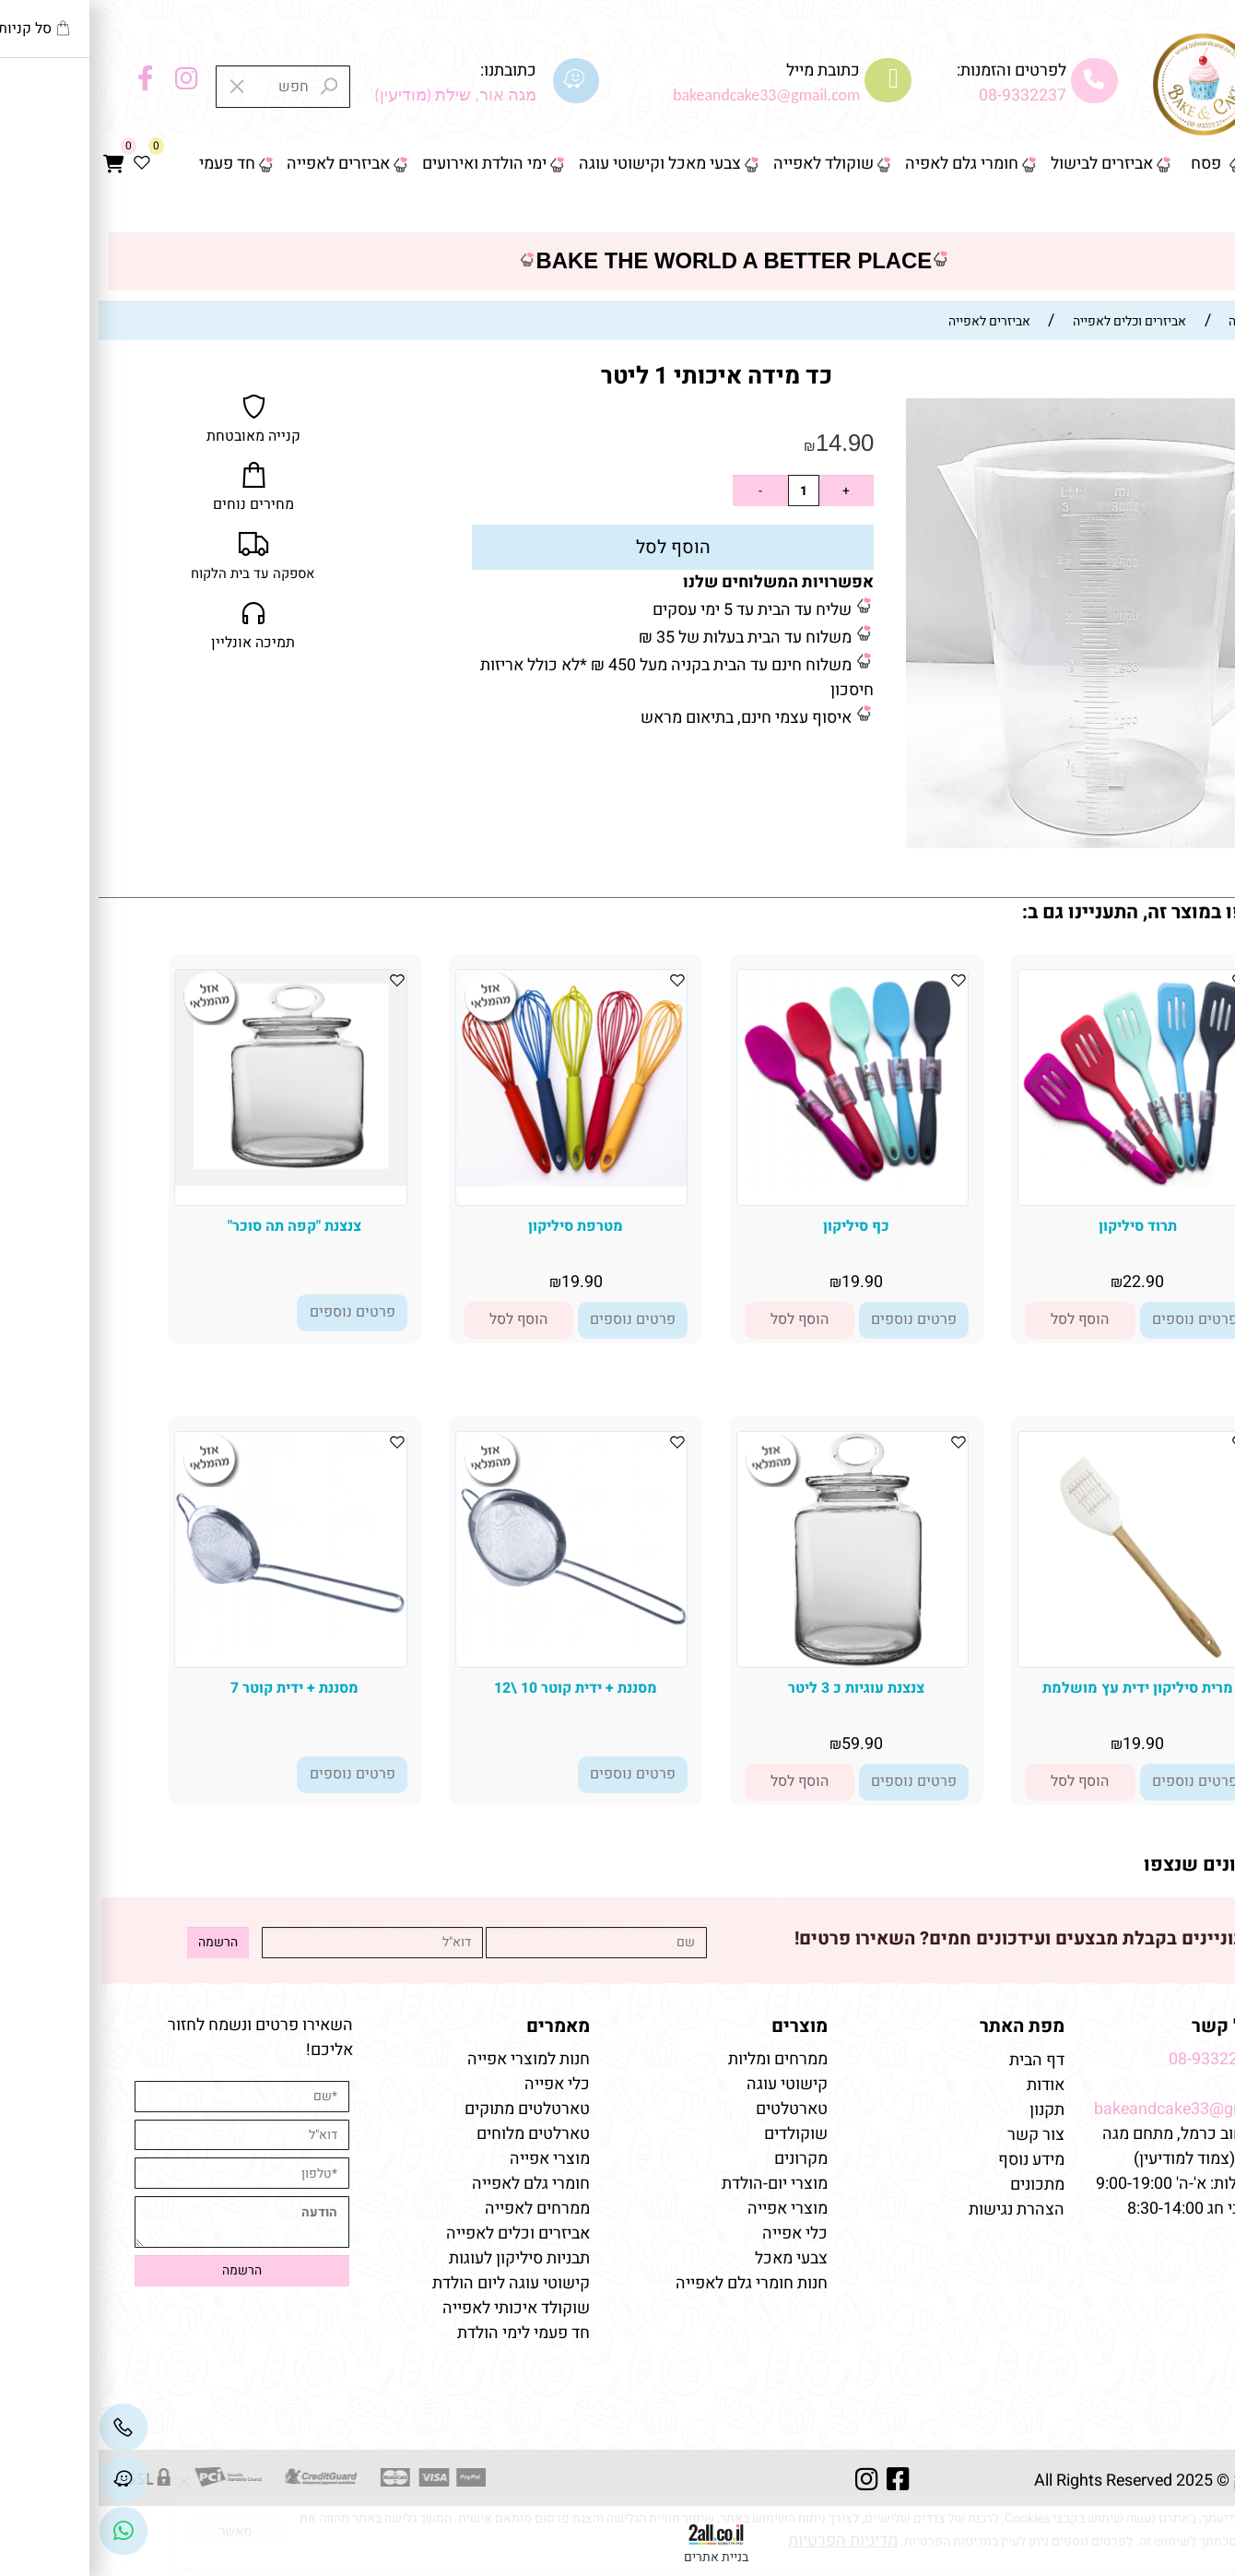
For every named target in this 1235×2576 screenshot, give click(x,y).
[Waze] (25, 2479)
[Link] (25, 2531)
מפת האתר (923, 2026)
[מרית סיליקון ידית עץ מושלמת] (1034, 1661)
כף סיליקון (757, 1226)
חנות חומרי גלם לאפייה (653, 2283)
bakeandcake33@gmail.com (1099, 2109)
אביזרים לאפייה (239, 163)
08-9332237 (924, 95)
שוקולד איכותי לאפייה (417, 2308)
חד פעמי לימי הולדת (425, 2333)
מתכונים (939, 2184)
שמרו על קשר (1148, 2026)
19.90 (763, 1282)
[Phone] (25, 2428)
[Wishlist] (43, 164)
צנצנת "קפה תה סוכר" (196, 1226)
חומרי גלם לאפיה (863, 163)
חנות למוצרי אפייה (430, 2059)
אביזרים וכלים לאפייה (419, 2233)
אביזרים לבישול (1003, 163)
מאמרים (459, 2026)
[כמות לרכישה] (705, 490)
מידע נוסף (933, 2159)
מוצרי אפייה (689, 2208)
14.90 (746, 442)
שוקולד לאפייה (725, 163)
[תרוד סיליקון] (1035, 1181)
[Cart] (14, 164)
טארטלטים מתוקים (426, 2109)
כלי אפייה (696, 2233)
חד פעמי (128, 163)
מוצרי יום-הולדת (676, 2183)
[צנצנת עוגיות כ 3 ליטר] (753, 1661)
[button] (981, 1320)
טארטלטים (693, 2109)
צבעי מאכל (692, 2258)
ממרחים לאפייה (438, 2208)
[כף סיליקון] (754, 1186)
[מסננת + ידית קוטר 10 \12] (473, 1647)
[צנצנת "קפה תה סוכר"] (191, 1180)
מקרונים (702, 2158)
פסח (1107, 163)
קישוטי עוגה (688, 2084)
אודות (945, 2085)
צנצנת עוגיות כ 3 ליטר (757, 1688)
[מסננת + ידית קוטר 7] (191, 1648)
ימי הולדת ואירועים (385, 163)
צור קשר (1186, 209)
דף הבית (1187, 163)
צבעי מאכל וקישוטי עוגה (561, 163)
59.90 (763, 1743)
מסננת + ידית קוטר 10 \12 (477, 1688)
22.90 (1044, 1282)
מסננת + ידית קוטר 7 (196, 1688)
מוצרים (701, 2026)
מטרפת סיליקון (476, 1226)
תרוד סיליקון (1039, 1226)
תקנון (946, 2109)
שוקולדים (697, 2133)
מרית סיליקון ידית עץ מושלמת (1039, 1688)
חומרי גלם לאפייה (432, 2183)
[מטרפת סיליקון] (473, 1181)
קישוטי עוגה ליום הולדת (412, 2283)
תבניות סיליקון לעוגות (420, 2258)
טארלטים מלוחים (434, 2133)
